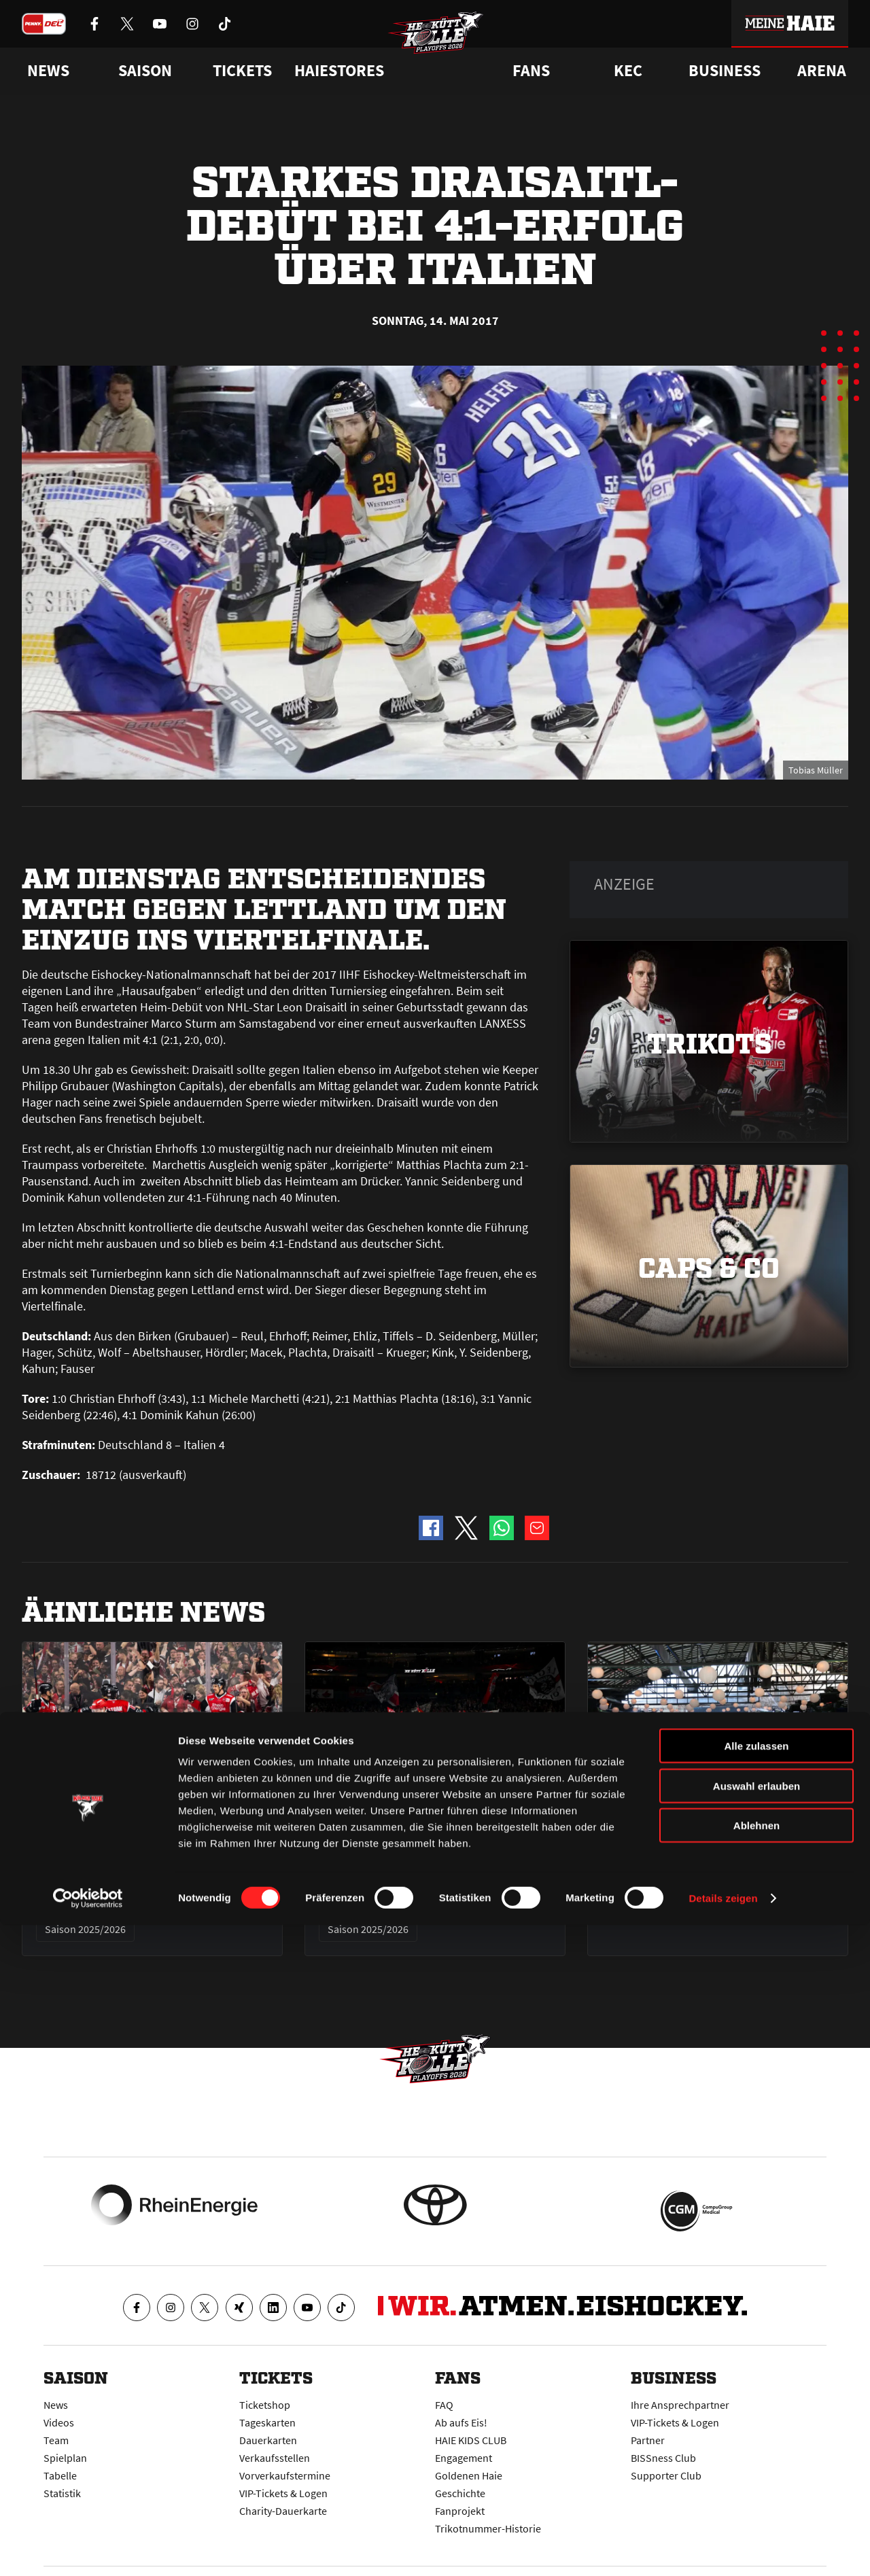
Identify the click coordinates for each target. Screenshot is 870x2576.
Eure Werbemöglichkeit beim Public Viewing (706, 1864)
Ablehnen (756, 2476)
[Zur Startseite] (448, 51)
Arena (821, 70)
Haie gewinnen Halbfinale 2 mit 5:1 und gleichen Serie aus (149, 1864)
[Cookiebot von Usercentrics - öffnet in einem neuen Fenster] (88, 2549)
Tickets (242, 70)
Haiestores (339, 70)
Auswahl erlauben (756, 2437)
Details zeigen (723, 2549)
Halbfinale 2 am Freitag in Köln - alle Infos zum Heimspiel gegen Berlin (435, 1873)
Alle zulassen (756, 2397)
